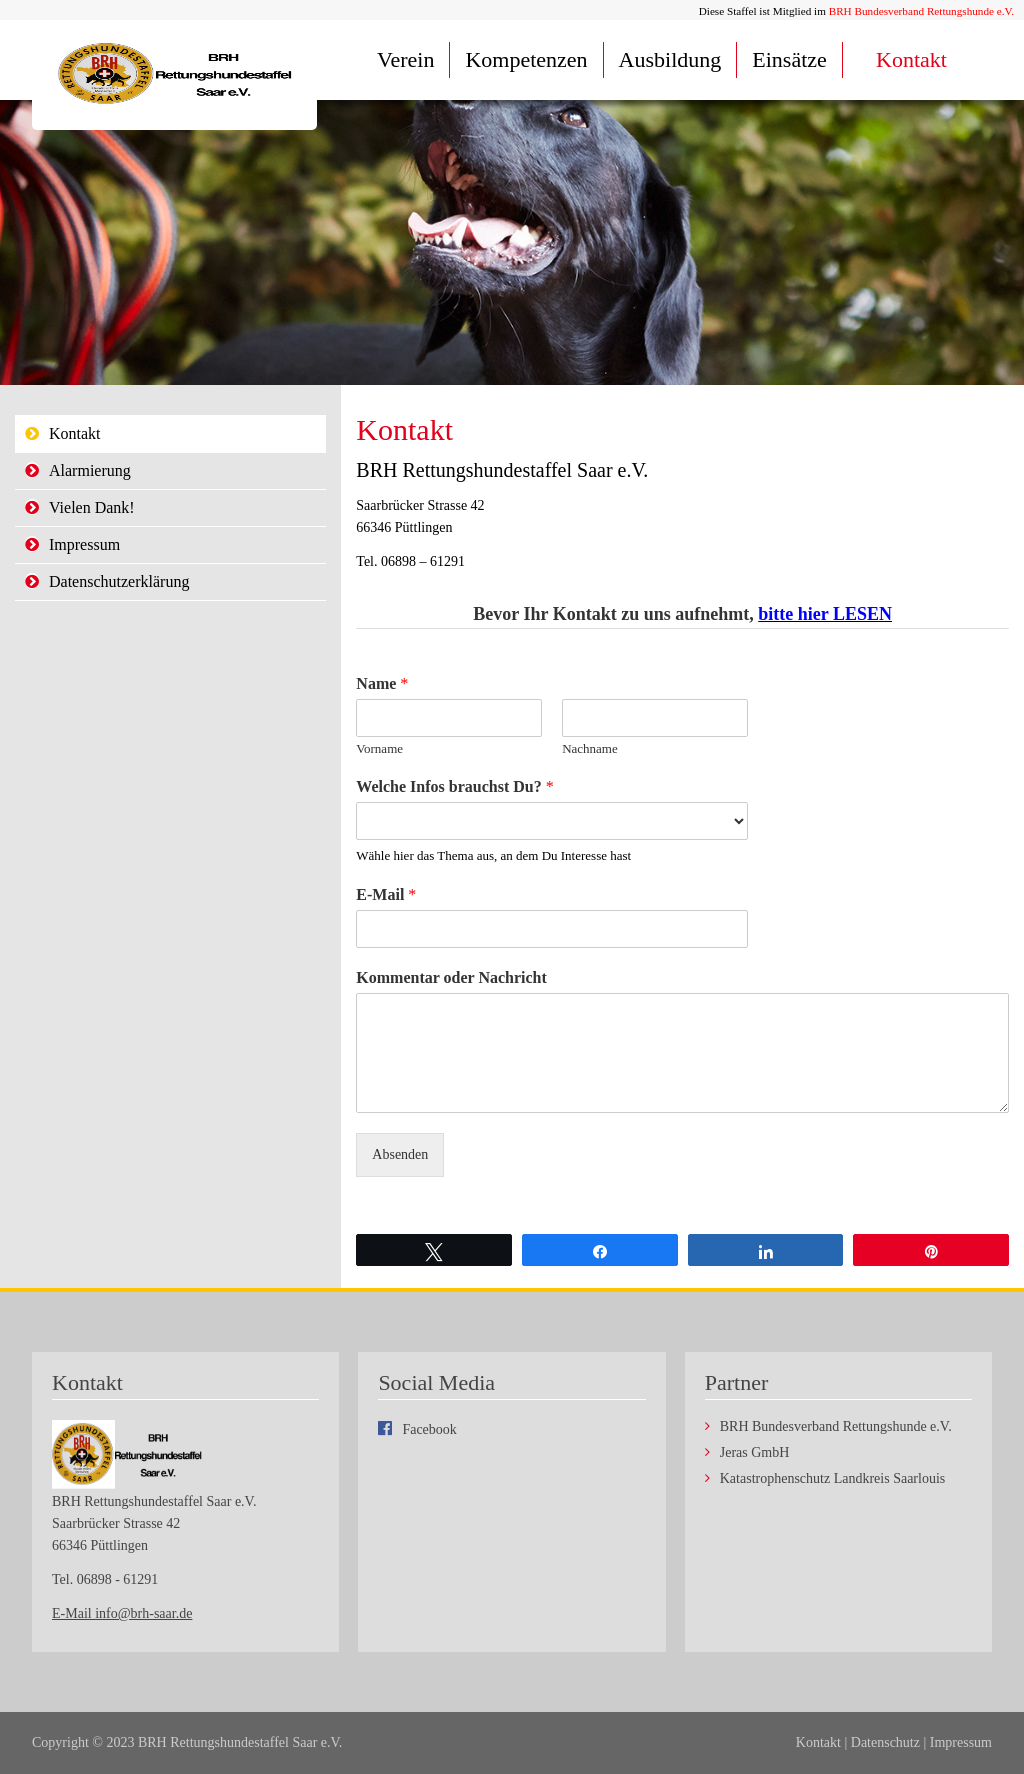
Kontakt (911, 59)
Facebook (429, 1429)
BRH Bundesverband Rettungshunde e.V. (921, 11)
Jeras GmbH (755, 1453)
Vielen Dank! (92, 507)
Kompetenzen (526, 59)
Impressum (84, 544)
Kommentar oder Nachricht (451, 977)
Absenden (400, 1154)
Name (382, 683)
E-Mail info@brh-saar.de (122, 1613)
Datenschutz (885, 1742)
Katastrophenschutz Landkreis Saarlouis (833, 1479)
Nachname (590, 748)
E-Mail (386, 894)
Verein (405, 59)
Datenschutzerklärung (119, 581)
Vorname (379, 748)
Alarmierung (90, 470)
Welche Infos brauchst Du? (454, 786)
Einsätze (789, 59)
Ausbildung (670, 59)
